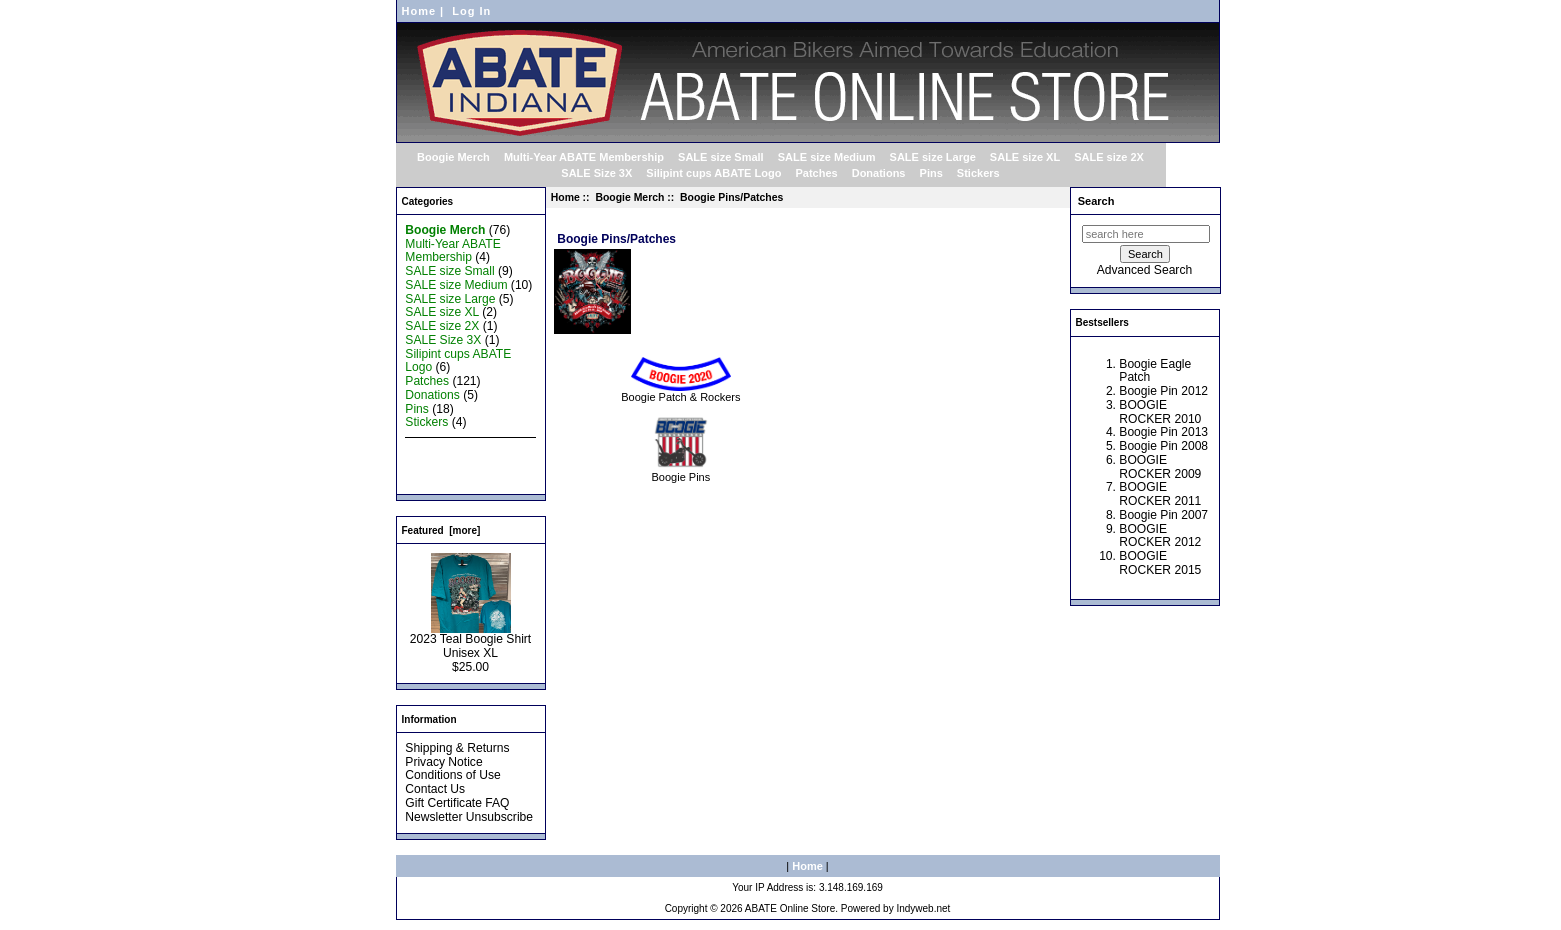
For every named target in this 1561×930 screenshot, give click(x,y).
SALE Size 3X (596, 173)
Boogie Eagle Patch (1155, 371)
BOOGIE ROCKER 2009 (1160, 467)
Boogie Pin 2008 (1163, 446)
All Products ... (444, 478)
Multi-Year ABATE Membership (584, 157)
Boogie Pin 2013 (1163, 432)
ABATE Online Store (790, 908)
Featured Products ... (461, 464)
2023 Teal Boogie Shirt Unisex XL (470, 641)
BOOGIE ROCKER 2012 (1160, 536)
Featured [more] (441, 530)
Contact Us (435, 789)
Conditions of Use (452, 775)
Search (1096, 201)
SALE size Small (721, 157)
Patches (816, 173)
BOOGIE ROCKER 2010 (1160, 412)
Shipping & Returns (457, 748)
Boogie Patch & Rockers (680, 392)
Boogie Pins (681, 472)
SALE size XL (1025, 157)
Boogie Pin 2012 (1163, 391)
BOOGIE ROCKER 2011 (1160, 494)
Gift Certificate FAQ (457, 803)
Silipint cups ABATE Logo (713, 173)
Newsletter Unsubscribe (469, 817)
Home (419, 11)
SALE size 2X (1109, 157)
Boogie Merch (629, 197)
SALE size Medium (827, 157)
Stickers (978, 173)
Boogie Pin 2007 (1163, 515)
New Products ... (449, 450)
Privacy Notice (443, 762)
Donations (879, 173)
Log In (471, 11)
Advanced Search (1144, 270)
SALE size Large (933, 157)
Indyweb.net (923, 908)
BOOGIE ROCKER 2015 (1160, 563)
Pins (931, 173)
